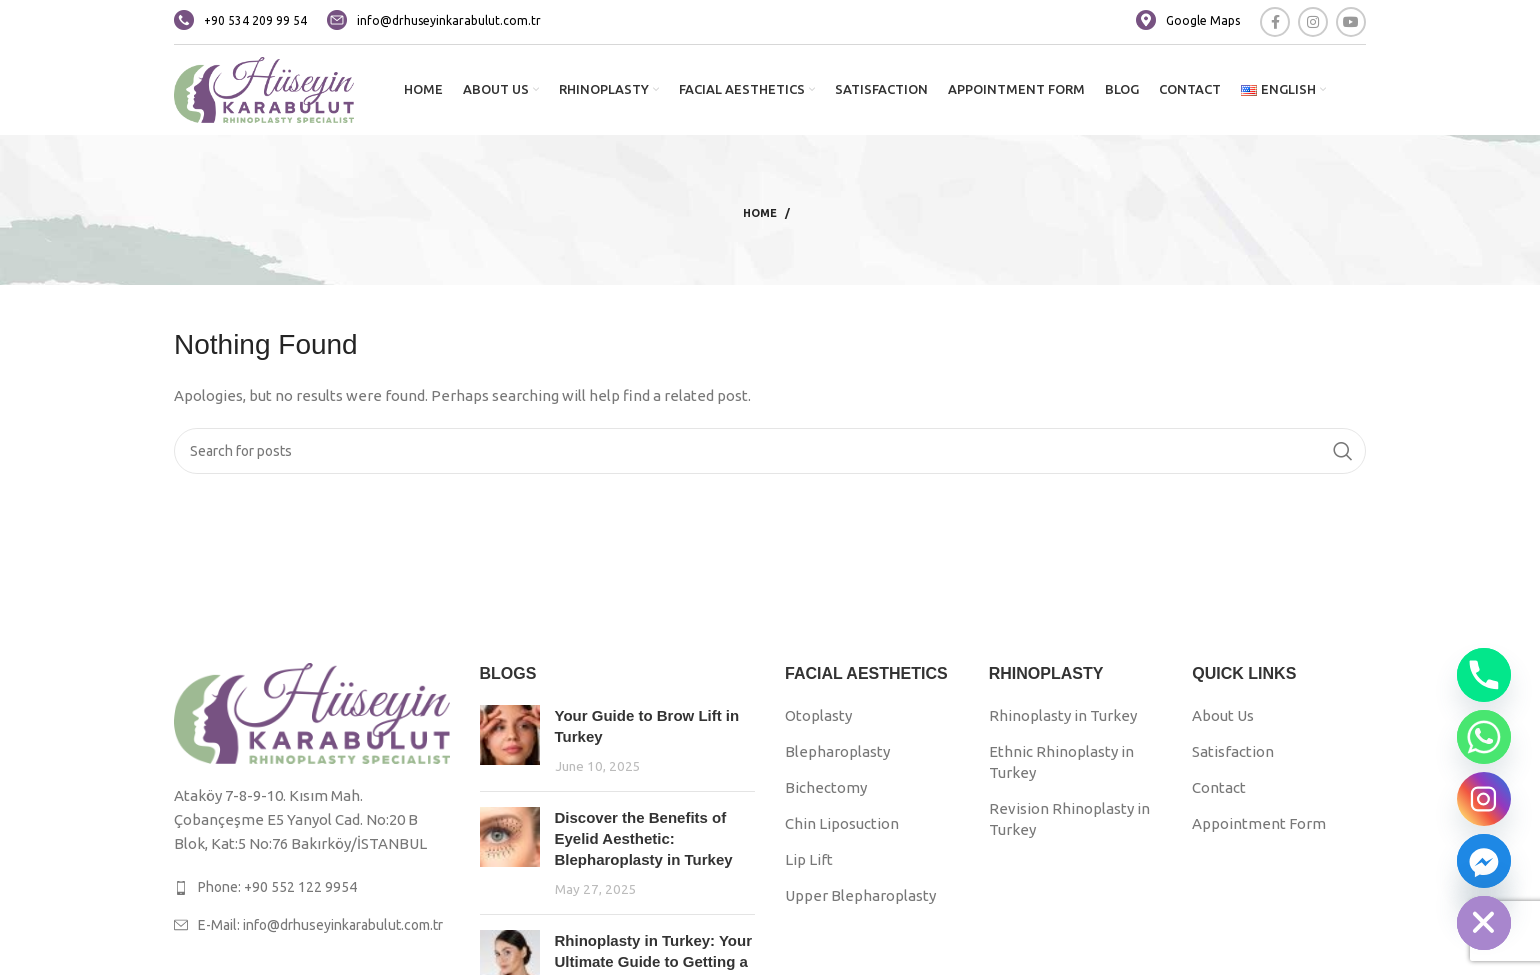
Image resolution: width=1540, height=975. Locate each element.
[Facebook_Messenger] (1484, 861)
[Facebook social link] (1275, 22)
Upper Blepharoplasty (860, 895)
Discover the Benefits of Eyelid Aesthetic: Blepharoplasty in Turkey (644, 838)
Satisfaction (1233, 751)
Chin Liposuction (842, 823)
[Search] (770, 451)
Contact (1219, 787)
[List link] (312, 887)
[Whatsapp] (1484, 737)
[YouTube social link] (1351, 22)
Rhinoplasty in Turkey (1063, 715)
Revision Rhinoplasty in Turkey (1069, 819)
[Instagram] (1484, 799)
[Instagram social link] (1313, 22)
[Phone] (1484, 675)
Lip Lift (809, 859)
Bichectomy (826, 787)
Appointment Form (1259, 823)
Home (760, 213)
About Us (1223, 715)
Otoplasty (818, 715)
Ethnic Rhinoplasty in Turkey (1061, 762)
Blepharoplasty (837, 751)
